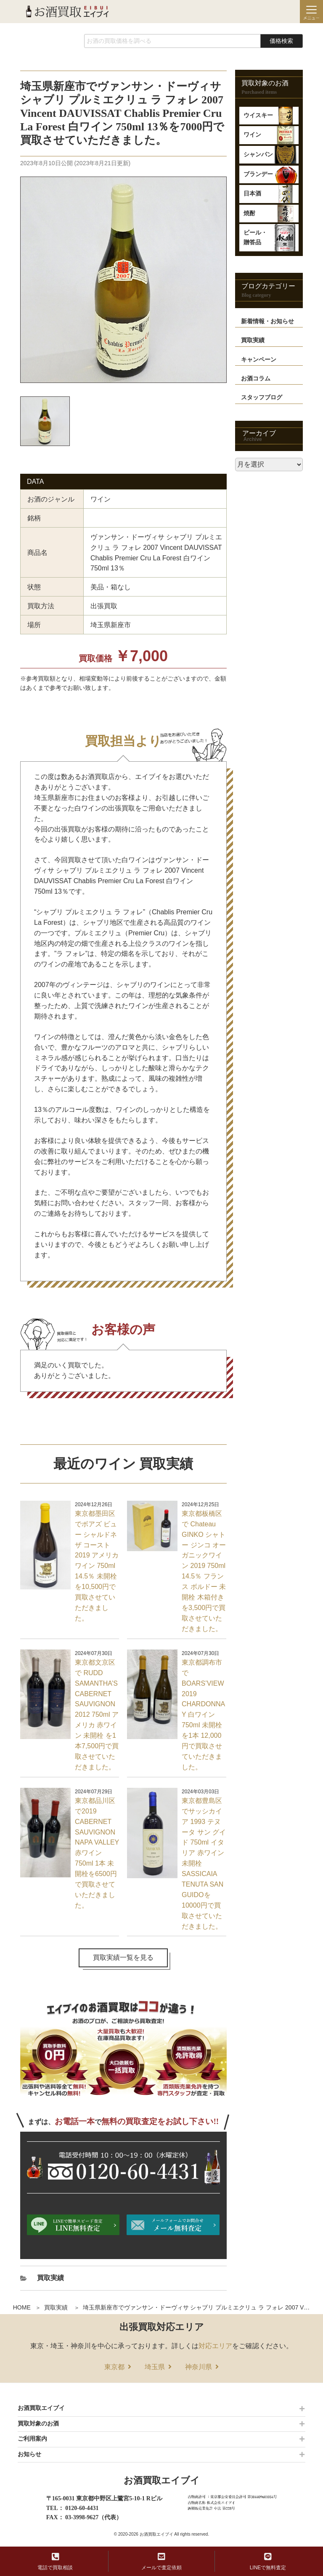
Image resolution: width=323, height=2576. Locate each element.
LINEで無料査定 (268, 2561)
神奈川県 (198, 2366)
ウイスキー (258, 115)
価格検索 (281, 40)
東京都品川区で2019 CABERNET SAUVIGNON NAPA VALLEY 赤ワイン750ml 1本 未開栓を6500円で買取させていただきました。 (97, 1853)
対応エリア (215, 2345)
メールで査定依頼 (161, 2561)
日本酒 (252, 193)
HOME (22, 2307)
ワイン (252, 135)
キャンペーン (258, 359)
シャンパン (258, 154)
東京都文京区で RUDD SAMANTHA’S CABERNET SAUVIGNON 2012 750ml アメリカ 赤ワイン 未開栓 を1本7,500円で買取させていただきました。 (97, 1715)
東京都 (114, 2366)
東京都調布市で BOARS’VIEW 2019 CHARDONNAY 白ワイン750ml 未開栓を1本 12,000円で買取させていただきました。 (203, 1715)
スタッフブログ (261, 397)
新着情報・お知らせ (267, 321)
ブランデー (258, 174)
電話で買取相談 (55, 2561)
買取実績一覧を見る (123, 1957)
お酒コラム (255, 378)
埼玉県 (155, 2366)
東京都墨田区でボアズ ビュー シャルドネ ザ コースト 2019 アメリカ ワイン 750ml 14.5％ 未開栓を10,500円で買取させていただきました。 (97, 1566)
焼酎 (249, 213)
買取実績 (56, 2307)
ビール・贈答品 (255, 237)
